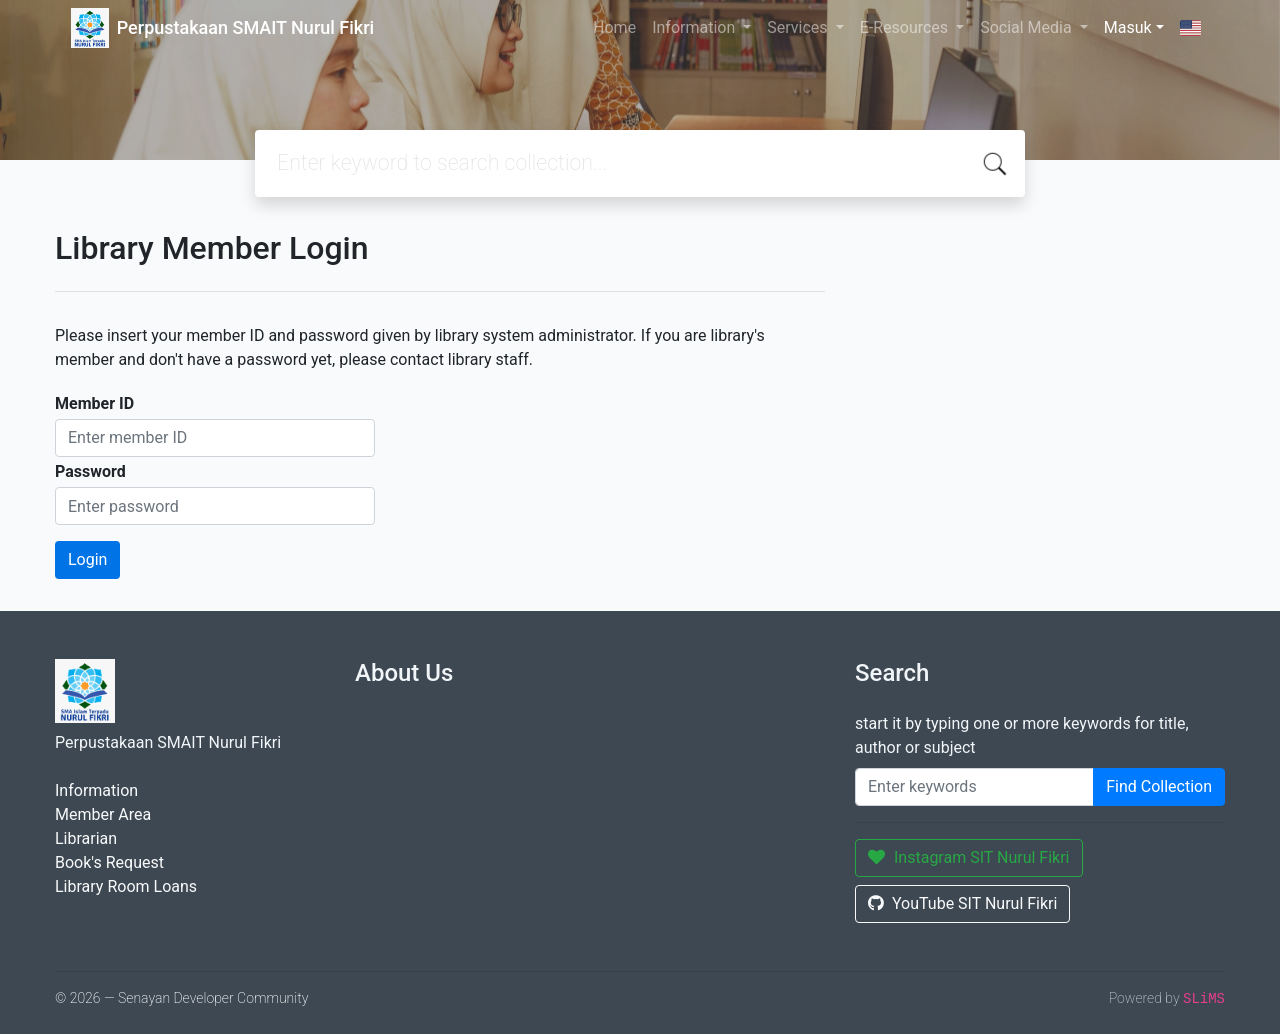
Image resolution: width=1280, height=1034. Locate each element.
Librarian (86, 838)
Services (799, 27)
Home (614, 27)
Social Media (1028, 27)
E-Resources (906, 27)
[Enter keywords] (974, 787)
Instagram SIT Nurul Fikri (969, 857)
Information (695, 27)
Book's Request (109, 862)
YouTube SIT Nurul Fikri (962, 903)
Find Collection (1159, 786)
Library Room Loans (126, 886)
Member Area (103, 814)
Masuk (1128, 27)
